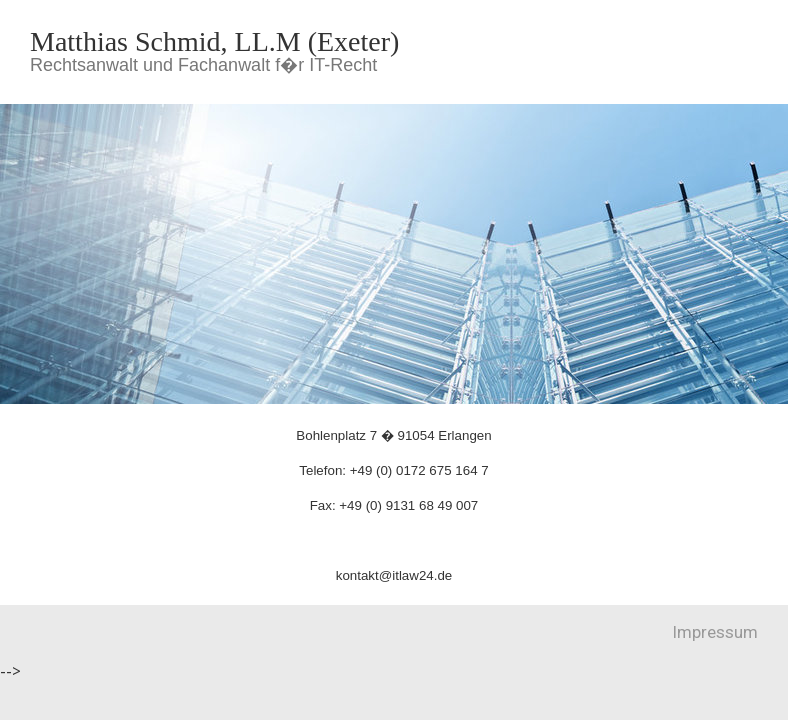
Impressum (715, 632)
